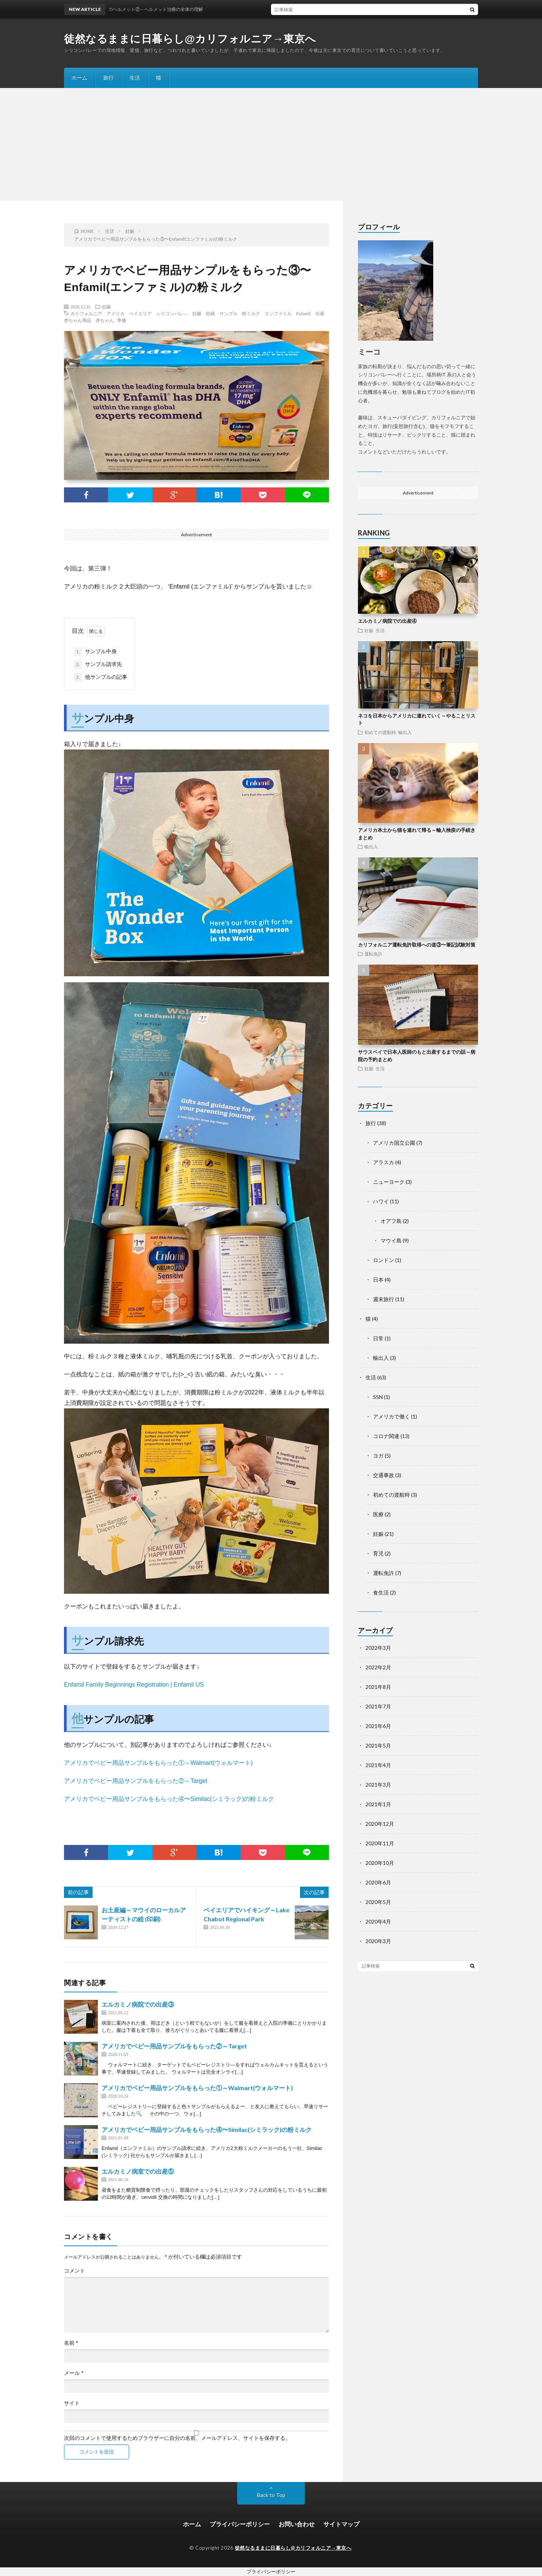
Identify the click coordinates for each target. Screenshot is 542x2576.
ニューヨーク (389, 1182)
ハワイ (381, 1201)
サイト (72, 2403)
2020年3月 (378, 1941)
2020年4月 (378, 1921)
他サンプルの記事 (100, 677)
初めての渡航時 (380, 732)
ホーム (79, 77)
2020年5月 (378, 1902)
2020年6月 (378, 1882)
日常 (378, 1338)
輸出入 (405, 732)
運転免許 (373, 953)
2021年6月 (378, 1726)
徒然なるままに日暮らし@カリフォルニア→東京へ (190, 39)
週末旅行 (383, 1299)
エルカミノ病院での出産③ (138, 2004)
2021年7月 (378, 1706)
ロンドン (383, 1260)
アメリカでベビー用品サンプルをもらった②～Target (135, 1781)
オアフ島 (391, 1221)
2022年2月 (378, 1667)
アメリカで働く (391, 1416)
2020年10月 (379, 1863)
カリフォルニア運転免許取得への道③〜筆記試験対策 (416, 945)
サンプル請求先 (98, 664)
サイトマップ (341, 2523)
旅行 (108, 77)
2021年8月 (378, 1687)
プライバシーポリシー (240, 2523)
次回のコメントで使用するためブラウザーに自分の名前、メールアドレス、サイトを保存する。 (177, 2438)
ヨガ (378, 1455)
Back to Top (271, 2495)
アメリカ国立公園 (394, 1142)
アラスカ (383, 1162)
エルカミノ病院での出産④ (387, 621)
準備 (121, 320)
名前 (71, 2342)
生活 (134, 77)
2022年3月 (378, 1648)
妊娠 (106, 306)
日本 (378, 1279)
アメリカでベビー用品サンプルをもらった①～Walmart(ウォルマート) (158, 1763)
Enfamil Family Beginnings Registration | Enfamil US (134, 1684)
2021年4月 (378, 1765)
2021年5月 (378, 1745)
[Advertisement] (271, 144)
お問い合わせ (297, 2523)
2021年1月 (378, 1804)
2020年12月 (379, 1823)
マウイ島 (391, 1240)
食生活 (381, 1592)
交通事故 (383, 1475)
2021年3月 (378, 1784)
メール (73, 2373)
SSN (378, 1397)
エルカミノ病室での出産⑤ (138, 2171)
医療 (378, 1514)
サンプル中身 (95, 651)
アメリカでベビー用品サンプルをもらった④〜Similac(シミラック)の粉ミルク (169, 1799)
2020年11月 (379, 1843)
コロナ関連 (386, 1436)
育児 (378, 1553)
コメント (74, 2270)
